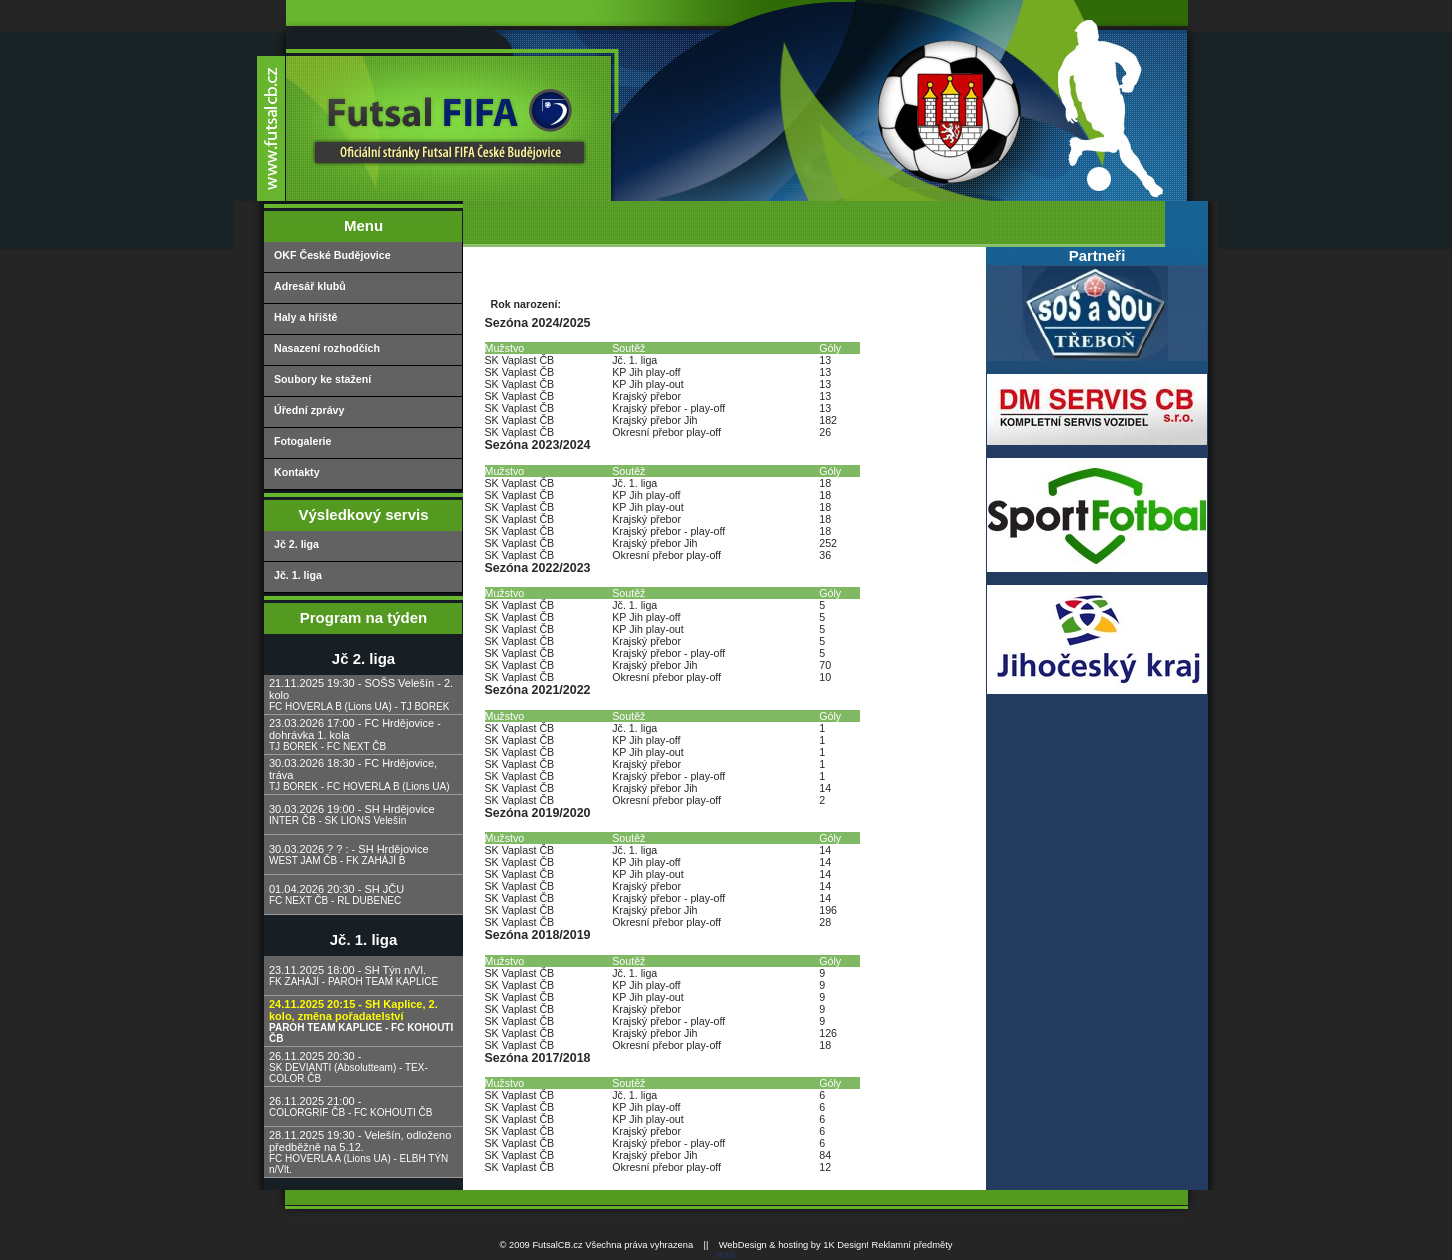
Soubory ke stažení (322, 379)
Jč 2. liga (296, 544)
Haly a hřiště (305, 317)
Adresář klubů (310, 286)
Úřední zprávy (309, 410)
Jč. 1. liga (298, 575)
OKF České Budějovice (332, 255)
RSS (725, 1255)
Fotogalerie (302, 441)
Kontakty (297, 472)
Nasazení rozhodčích (327, 348)
